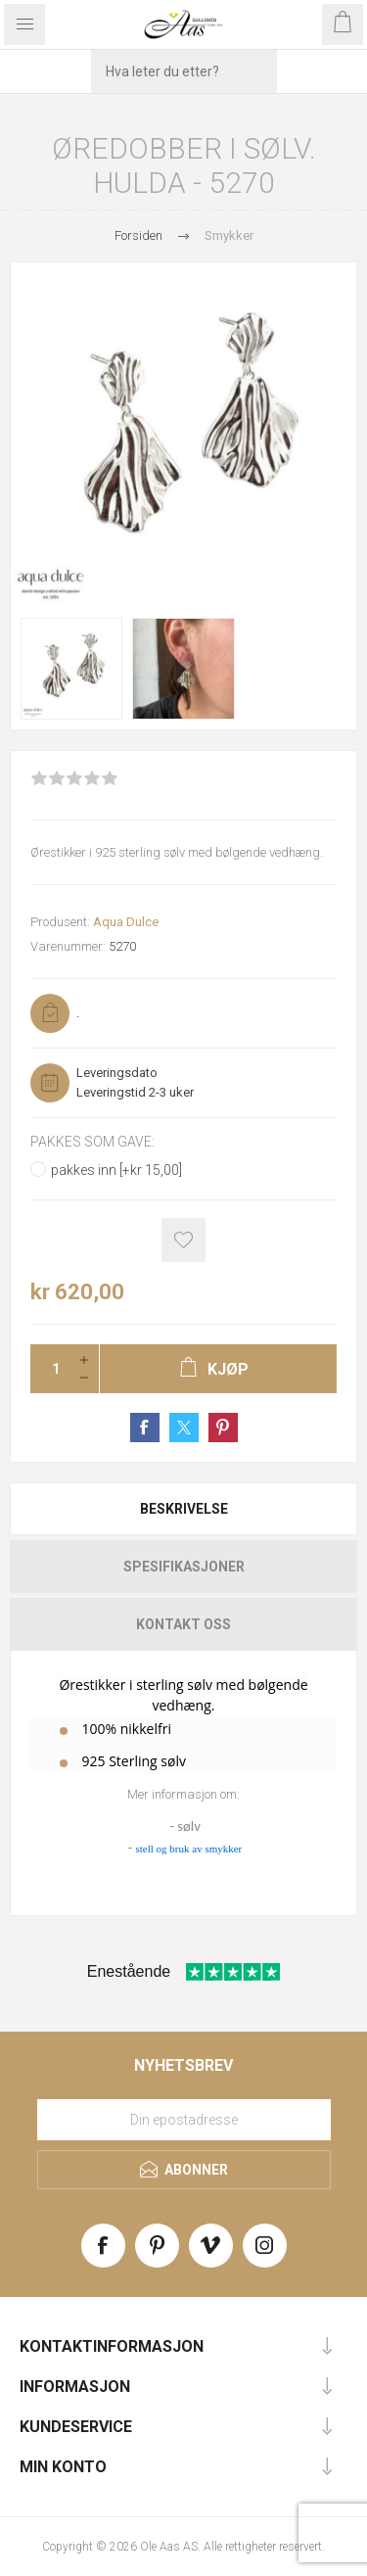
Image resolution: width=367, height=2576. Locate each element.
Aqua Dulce (126, 921)
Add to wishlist (183, 1240)
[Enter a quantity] (49, 1368)
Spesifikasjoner (184, 1566)
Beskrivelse (184, 1509)
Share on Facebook (145, 1427)
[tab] (183, 1508)
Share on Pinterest (223, 1427)
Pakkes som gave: (92, 1142)
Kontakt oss (183, 1624)
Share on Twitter (184, 1427)
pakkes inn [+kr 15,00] (116, 1170)
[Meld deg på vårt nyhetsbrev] (184, 2119)
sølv (188, 1826)
